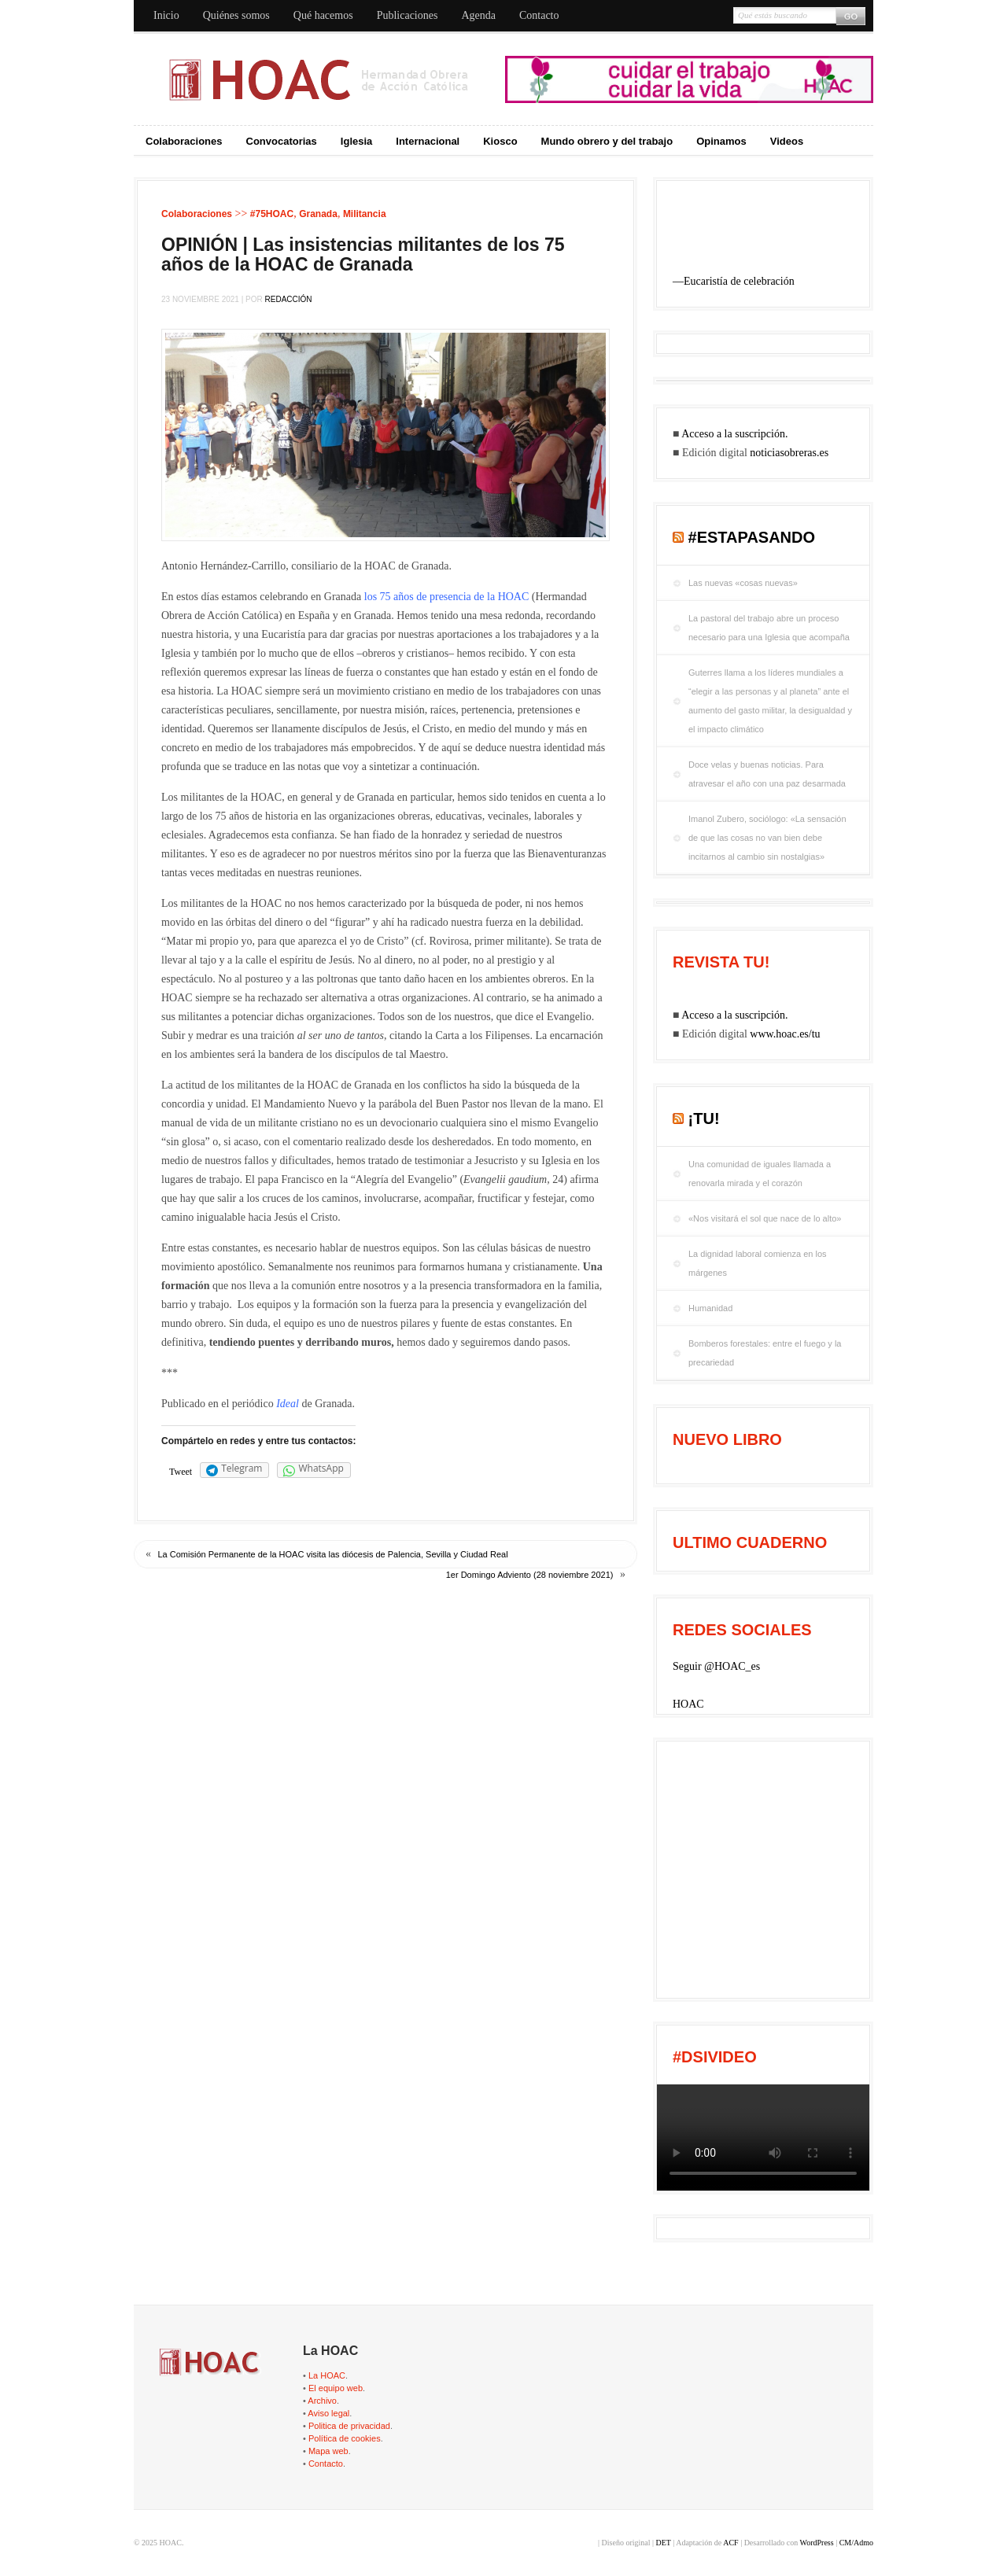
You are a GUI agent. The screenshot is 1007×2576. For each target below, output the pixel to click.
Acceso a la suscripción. (734, 434)
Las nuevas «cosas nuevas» (743, 583)
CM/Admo (856, 2542)
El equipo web (335, 2388)
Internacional (427, 141)
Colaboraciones (184, 141)
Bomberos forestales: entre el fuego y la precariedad (764, 1353)
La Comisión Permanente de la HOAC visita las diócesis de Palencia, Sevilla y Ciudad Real (333, 1554)
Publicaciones (407, 15)
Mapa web (328, 2451)
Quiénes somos (236, 15)
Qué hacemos (323, 15)
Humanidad (710, 1308)
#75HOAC (271, 213)
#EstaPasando (752, 537)
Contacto (539, 15)
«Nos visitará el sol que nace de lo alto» (764, 1218)
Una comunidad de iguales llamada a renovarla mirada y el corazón (759, 1173)
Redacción (288, 299)
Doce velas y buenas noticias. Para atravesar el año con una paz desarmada (767, 774)
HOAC (688, 1704)
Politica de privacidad (349, 2425)
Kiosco (500, 141)
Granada (318, 213)
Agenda (478, 15)
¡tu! (704, 1118)
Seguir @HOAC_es (716, 1666)
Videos (786, 141)
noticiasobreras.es (789, 453)
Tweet (180, 1471)
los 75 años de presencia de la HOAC (446, 597)
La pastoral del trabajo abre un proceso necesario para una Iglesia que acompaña (769, 628)
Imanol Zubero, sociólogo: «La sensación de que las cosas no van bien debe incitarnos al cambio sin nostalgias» (767, 837)
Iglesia (356, 141)
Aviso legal (328, 2413)
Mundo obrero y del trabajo (607, 141)
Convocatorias (281, 141)
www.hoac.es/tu (785, 1034)
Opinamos (721, 141)
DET (662, 2542)
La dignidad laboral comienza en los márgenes (757, 1263)
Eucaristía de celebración (739, 281)
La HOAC (326, 2375)
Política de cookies (344, 2438)
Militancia (364, 213)
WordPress (817, 2542)
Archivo (322, 2400)
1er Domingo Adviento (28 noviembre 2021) (530, 1574)
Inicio (166, 15)
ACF (730, 2542)
